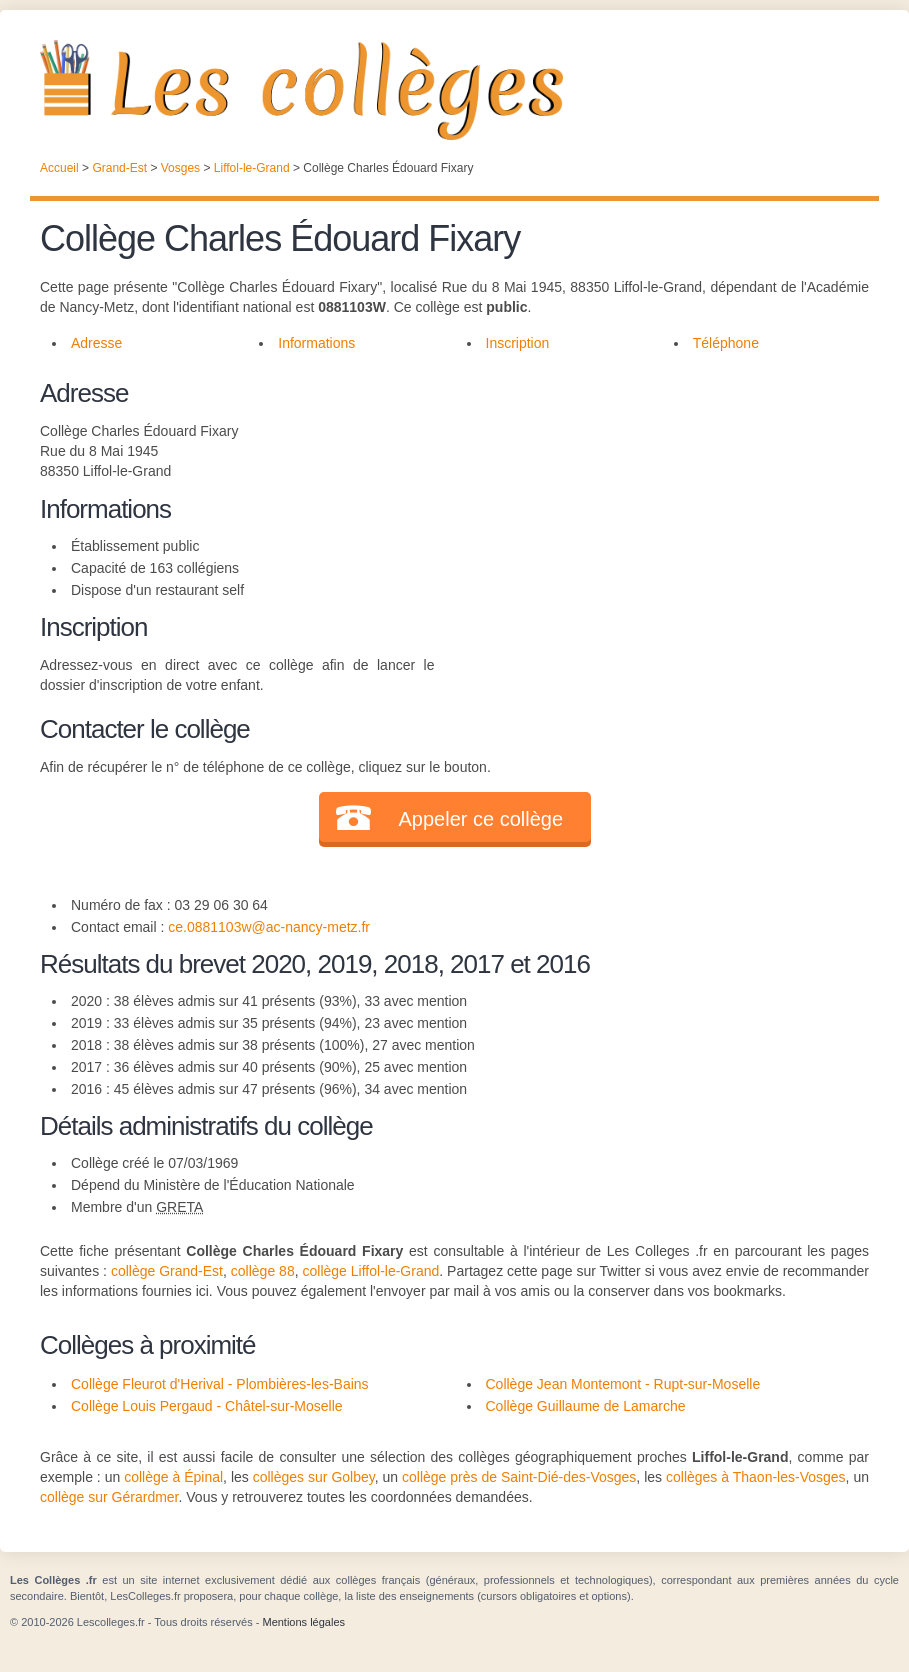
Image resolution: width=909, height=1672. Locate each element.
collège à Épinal (173, 1477)
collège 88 (263, 1271)
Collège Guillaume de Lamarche (586, 1406)
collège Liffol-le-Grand (371, 1271)
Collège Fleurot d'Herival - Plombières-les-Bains (220, 1384)
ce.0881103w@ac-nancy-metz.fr (269, 927)
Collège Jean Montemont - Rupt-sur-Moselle (623, 1384)
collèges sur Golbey (314, 1477)
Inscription (518, 343)
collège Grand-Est (167, 1271)
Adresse (96, 343)
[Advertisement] (652, 514)
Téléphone (726, 343)
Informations (316, 343)
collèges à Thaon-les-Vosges (756, 1477)
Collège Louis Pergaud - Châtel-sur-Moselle (207, 1406)
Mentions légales (303, 1622)
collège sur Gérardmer (109, 1497)
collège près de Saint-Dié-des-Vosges (519, 1477)
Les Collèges (454, 90)
